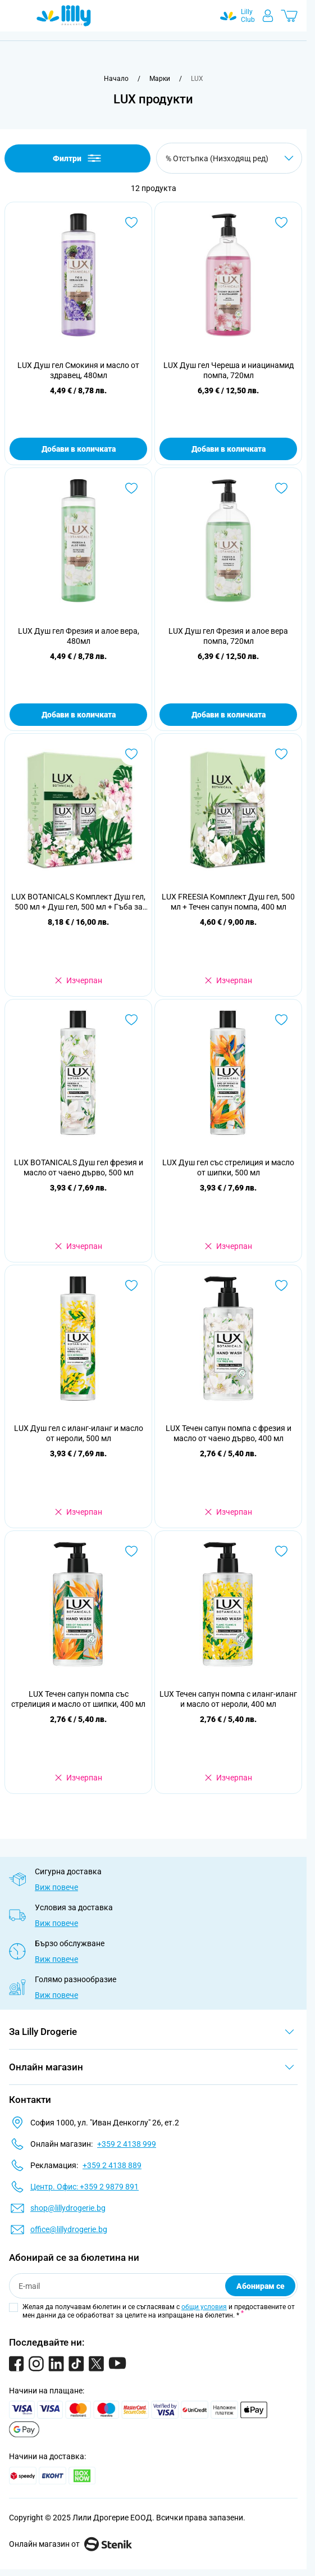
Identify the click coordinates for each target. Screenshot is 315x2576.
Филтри (78, 158)
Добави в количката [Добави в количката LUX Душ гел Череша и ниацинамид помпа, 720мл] (228, 448)
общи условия (204, 2307)
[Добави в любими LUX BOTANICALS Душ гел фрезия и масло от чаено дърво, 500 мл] (131, 1019)
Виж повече (56, 1887)
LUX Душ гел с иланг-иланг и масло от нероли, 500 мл (78, 1433)
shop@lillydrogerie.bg (68, 2208)
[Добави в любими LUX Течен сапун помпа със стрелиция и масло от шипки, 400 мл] (131, 1551)
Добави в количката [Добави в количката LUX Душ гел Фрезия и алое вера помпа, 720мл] (228, 714)
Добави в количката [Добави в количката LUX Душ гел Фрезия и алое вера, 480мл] (79, 714)
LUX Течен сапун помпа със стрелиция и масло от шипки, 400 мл (78, 1699)
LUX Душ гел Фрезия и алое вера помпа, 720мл (228, 636)
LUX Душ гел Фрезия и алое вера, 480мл (78, 636)
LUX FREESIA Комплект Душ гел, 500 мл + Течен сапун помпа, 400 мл (228, 901)
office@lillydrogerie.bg (68, 2229)
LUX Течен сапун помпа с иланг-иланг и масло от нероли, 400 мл (228, 1699)
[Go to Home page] (64, 15)
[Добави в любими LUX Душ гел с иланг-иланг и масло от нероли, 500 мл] (131, 1285)
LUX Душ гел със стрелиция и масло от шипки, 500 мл (228, 1167)
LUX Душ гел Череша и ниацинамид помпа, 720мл (228, 370)
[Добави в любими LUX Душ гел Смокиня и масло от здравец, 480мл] (131, 222)
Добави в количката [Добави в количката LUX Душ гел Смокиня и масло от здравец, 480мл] (79, 448)
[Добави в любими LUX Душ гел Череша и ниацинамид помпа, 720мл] (281, 222)
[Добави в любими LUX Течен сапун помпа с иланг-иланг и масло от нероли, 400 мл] (281, 1551)
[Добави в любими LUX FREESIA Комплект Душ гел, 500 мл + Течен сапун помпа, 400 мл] (281, 754)
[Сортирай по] (229, 158)
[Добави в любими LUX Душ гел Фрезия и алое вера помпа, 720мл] (281, 488)
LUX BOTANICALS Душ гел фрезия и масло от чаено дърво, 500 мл (78, 1167)
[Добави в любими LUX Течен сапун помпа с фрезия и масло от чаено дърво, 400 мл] (281, 1285)
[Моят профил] (267, 15)
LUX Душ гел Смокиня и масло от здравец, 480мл (78, 370)
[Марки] (159, 78)
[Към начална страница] (116, 78)
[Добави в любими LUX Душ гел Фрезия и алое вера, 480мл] (131, 488)
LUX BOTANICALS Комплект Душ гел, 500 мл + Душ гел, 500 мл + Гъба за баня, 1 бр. (78, 902)
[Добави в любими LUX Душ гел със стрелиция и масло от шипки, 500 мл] (281, 1019)
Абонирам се (260, 2286)
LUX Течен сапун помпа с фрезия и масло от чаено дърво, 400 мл (228, 1433)
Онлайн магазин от (70, 2544)
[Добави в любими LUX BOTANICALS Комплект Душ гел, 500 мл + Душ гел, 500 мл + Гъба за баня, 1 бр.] (131, 754)
